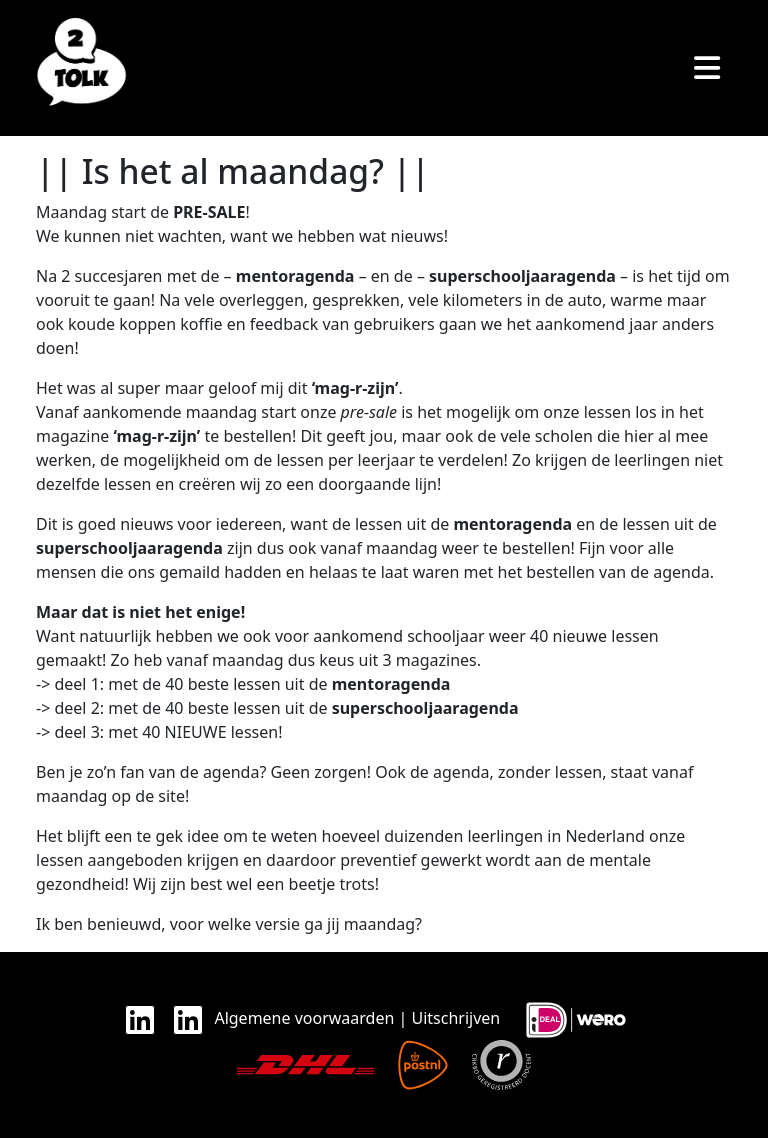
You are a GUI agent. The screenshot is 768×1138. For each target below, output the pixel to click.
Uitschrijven (456, 1018)
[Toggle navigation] (707, 68)
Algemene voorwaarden (304, 1018)
